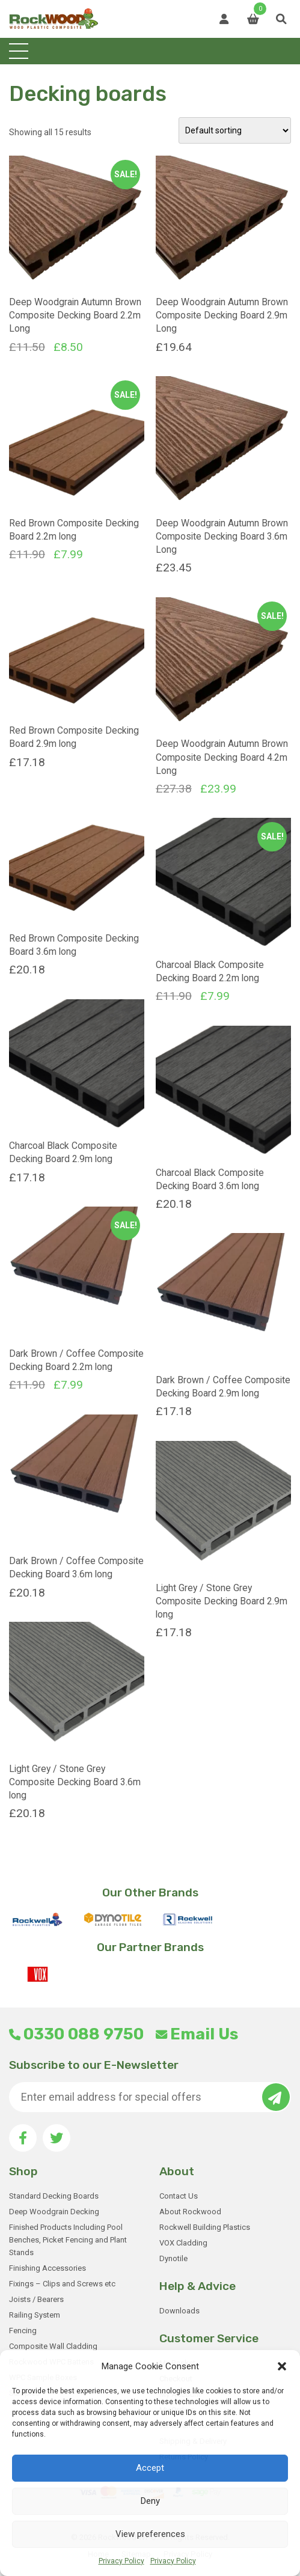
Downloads (179, 2310)
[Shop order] (235, 130)
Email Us (197, 2034)
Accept (150, 2467)
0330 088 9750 (76, 2034)
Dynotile (173, 2258)
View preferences (150, 2534)
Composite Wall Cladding (53, 2346)
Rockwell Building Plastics (204, 2227)
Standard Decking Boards (54, 2195)
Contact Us (178, 2195)
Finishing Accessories (47, 2268)
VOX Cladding (183, 2242)
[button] (282, 2366)
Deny (150, 2500)
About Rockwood (190, 2211)
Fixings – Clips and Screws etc (62, 2283)
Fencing (23, 2330)
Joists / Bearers (36, 2299)
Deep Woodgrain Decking (54, 2211)
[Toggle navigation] (18, 51)
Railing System (34, 2314)
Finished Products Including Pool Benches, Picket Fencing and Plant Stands (68, 2240)
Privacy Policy (121, 2561)
